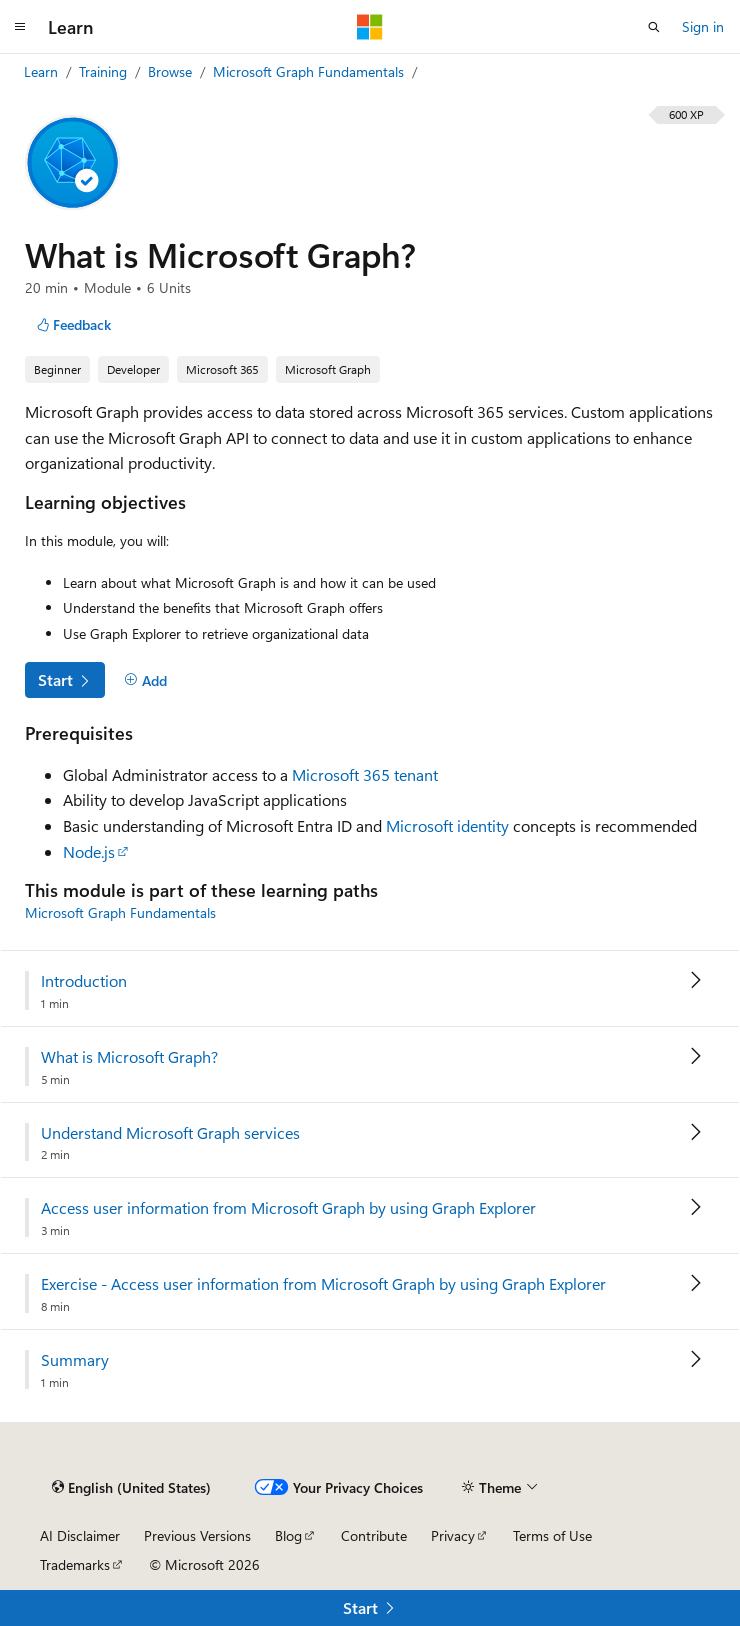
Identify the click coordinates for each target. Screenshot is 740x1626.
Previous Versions (197, 1535)
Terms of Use (552, 1535)
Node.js (89, 851)
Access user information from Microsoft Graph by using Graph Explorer (288, 1208)
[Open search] (654, 27)
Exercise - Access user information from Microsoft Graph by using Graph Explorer (323, 1284)
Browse (172, 71)
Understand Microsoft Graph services (170, 1133)
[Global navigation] (20, 27)
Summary (75, 1360)
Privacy (453, 1535)
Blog (288, 1535)
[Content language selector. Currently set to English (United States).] (131, 1487)
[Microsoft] (370, 27)
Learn (43, 71)
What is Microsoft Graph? (129, 1057)
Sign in (703, 26)
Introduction (84, 981)
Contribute (374, 1535)
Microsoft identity (447, 825)
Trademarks (75, 1564)
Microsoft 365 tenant (365, 774)
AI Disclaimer (80, 1535)
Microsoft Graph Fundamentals (310, 71)
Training (105, 71)
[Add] (145, 681)
